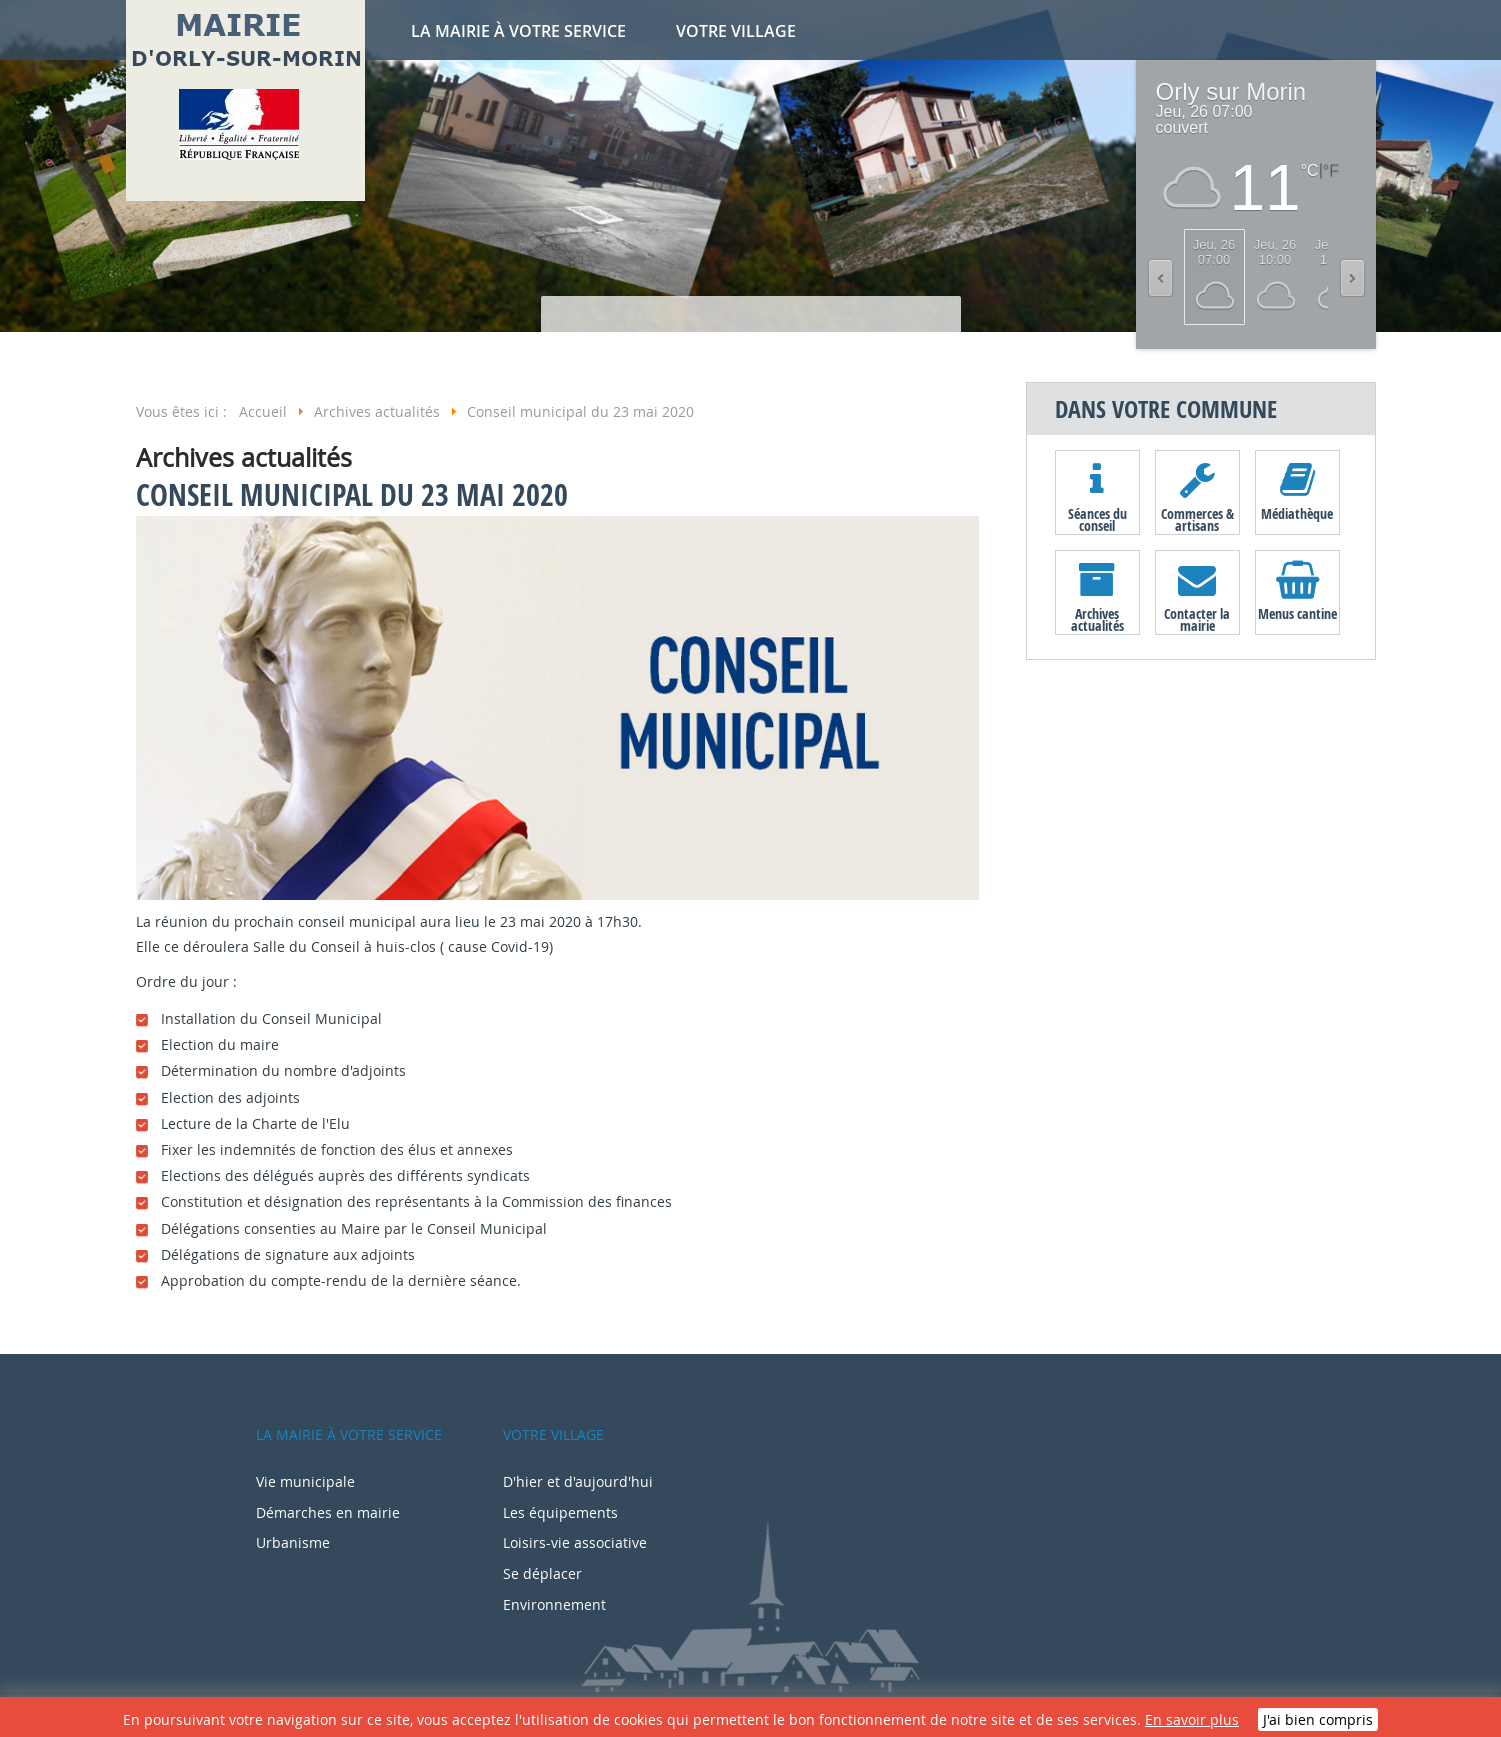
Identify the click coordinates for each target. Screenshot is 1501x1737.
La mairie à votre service (518, 31)
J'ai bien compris (1318, 1719)
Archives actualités (1097, 619)
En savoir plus (1192, 1719)
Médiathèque (1297, 513)
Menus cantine (1297, 613)
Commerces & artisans (1197, 519)
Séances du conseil (1097, 519)
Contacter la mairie (1197, 619)
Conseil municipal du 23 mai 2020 (352, 494)
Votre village (736, 31)
